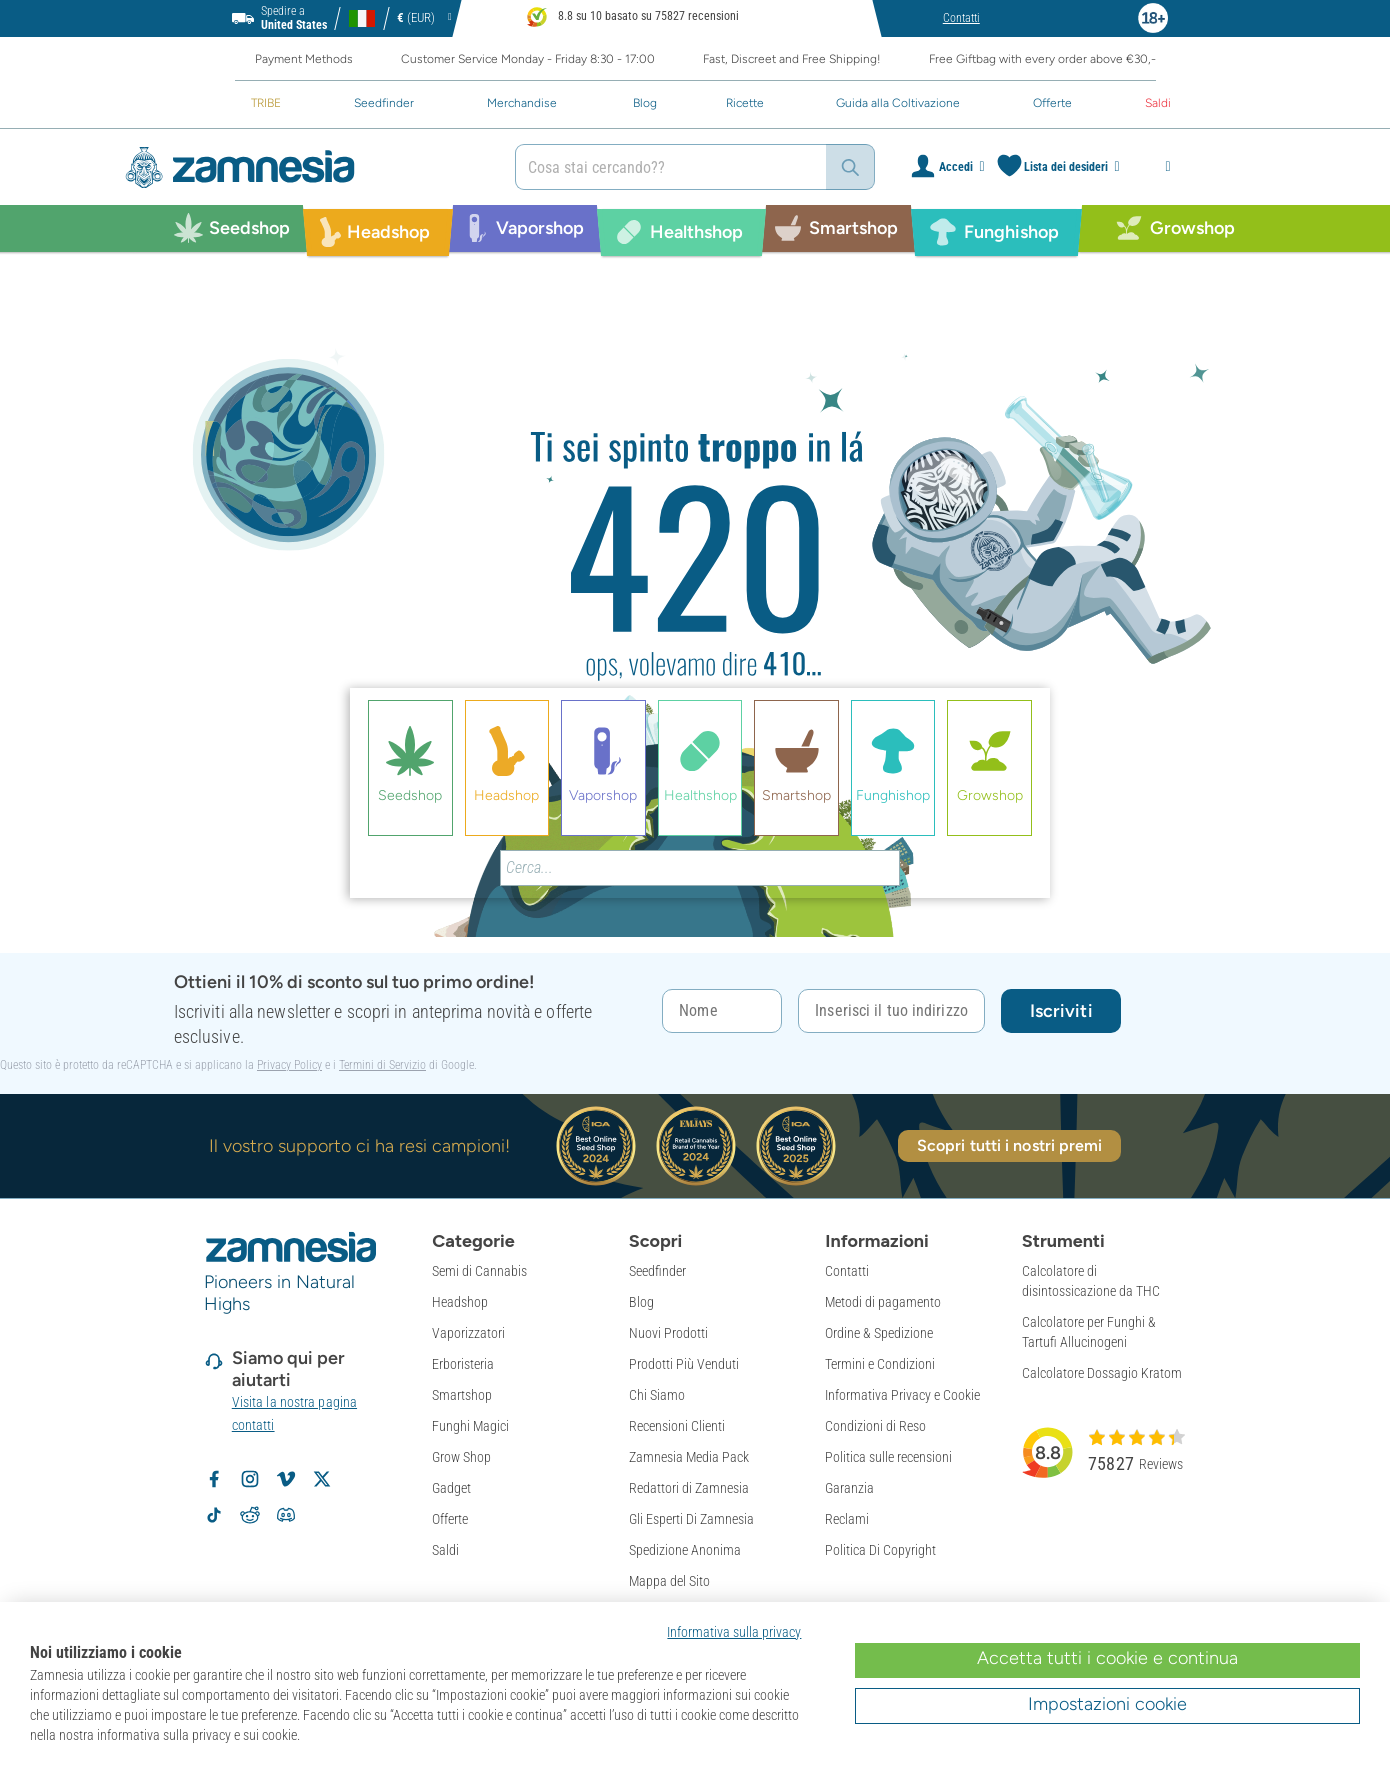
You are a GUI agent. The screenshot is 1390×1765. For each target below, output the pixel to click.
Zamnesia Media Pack (689, 1457)
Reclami (847, 1519)
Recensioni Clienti (677, 1426)
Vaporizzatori (468, 1333)
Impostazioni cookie (1107, 1704)
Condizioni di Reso (875, 1426)
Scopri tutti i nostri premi (1010, 1145)
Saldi (445, 1550)
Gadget (451, 1488)
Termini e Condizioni (880, 1364)
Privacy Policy (289, 1065)
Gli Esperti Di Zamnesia (691, 1519)
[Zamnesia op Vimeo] (286, 1479)
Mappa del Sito (669, 1581)
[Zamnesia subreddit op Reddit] (250, 1515)
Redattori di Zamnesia (689, 1488)
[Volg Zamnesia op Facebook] (214, 1479)
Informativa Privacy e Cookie (902, 1395)
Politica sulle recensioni (888, 1457)
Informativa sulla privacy (734, 1632)
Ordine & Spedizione (879, 1333)
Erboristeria (463, 1364)
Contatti (847, 1271)
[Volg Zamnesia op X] (322, 1479)
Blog (641, 1302)
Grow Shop (461, 1457)
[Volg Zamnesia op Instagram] (250, 1479)
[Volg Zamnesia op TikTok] (214, 1515)
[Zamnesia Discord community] (286, 1515)
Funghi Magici (470, 1426)
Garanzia (849, 1488)
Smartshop (462, 1395)
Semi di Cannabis (479, 1271)
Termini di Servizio (382, 1065)
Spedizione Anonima (685, 1550)
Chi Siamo (657, 1395)
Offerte (450, 1519)
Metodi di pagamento (883, 1302)
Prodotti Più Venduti (684, 1364)
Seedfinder (657, 1271)
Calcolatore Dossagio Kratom (1102, 1373)
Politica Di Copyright (880, 1550)
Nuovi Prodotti (668, 1333)
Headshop (460, 1302)
